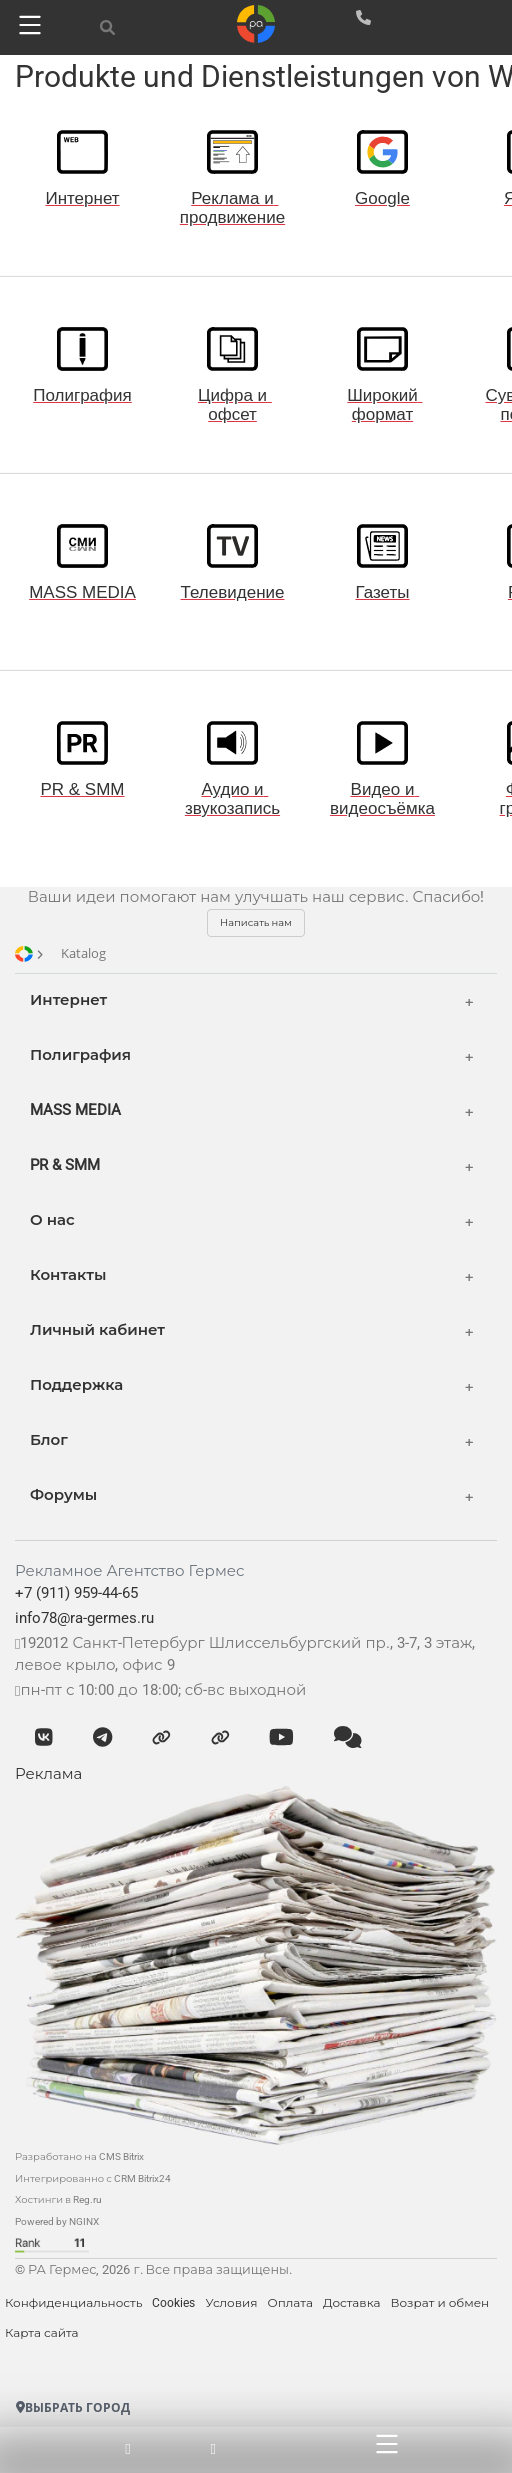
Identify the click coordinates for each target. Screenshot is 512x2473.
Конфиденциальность (73, 2303)
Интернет (68, 1000)
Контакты (68, 1275)
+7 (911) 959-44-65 (76, 1593)
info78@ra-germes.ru (84, 1618)
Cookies (173, 2303)
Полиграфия (80, 1055)
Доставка (351, 2303)
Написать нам (256, 922)
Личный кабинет (97, 1330)
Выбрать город (73, 2407)
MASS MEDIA (75, 1110)
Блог (49, 1440)
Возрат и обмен (439, 2303)
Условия (231, 2303)
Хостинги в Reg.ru (58, 2199)
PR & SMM (65, 1165)
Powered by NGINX (57, 2221)
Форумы (63, 1495)
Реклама (48, 1774)
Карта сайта (42, 2333)
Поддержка (76, 1385)
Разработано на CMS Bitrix (79, 2156)
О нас (52, 1220)
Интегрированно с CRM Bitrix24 (93, 2178)
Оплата (290, 2303)
